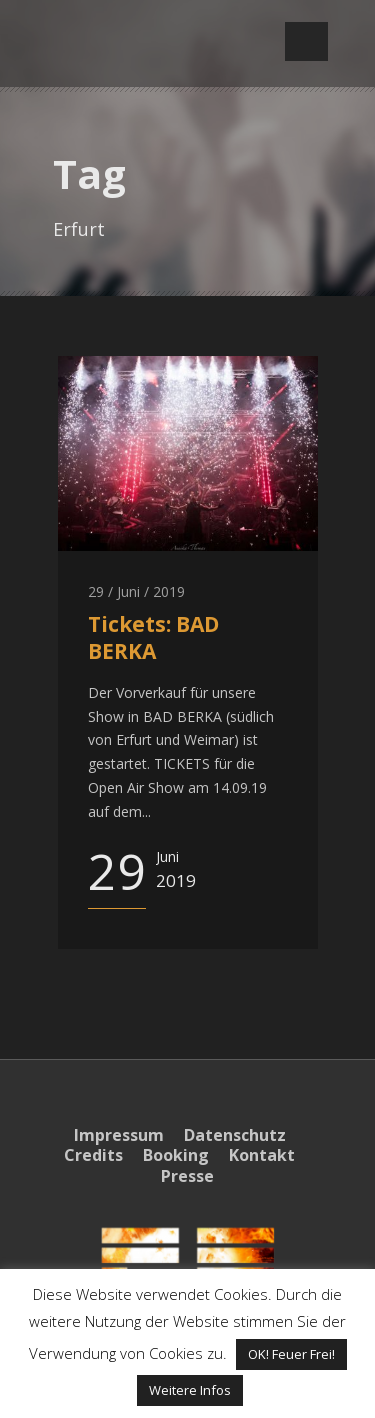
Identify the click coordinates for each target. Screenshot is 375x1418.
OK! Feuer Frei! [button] (291, 1354)
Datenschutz (235, 1135)
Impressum (119, 1135)
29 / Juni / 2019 (136, 591)
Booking (176, 1155)
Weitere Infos (190, 1390)
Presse (187, 1176)
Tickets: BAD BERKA (153, 637)
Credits (93, 1155)
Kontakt (262, 1155)
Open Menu (306, 41)
